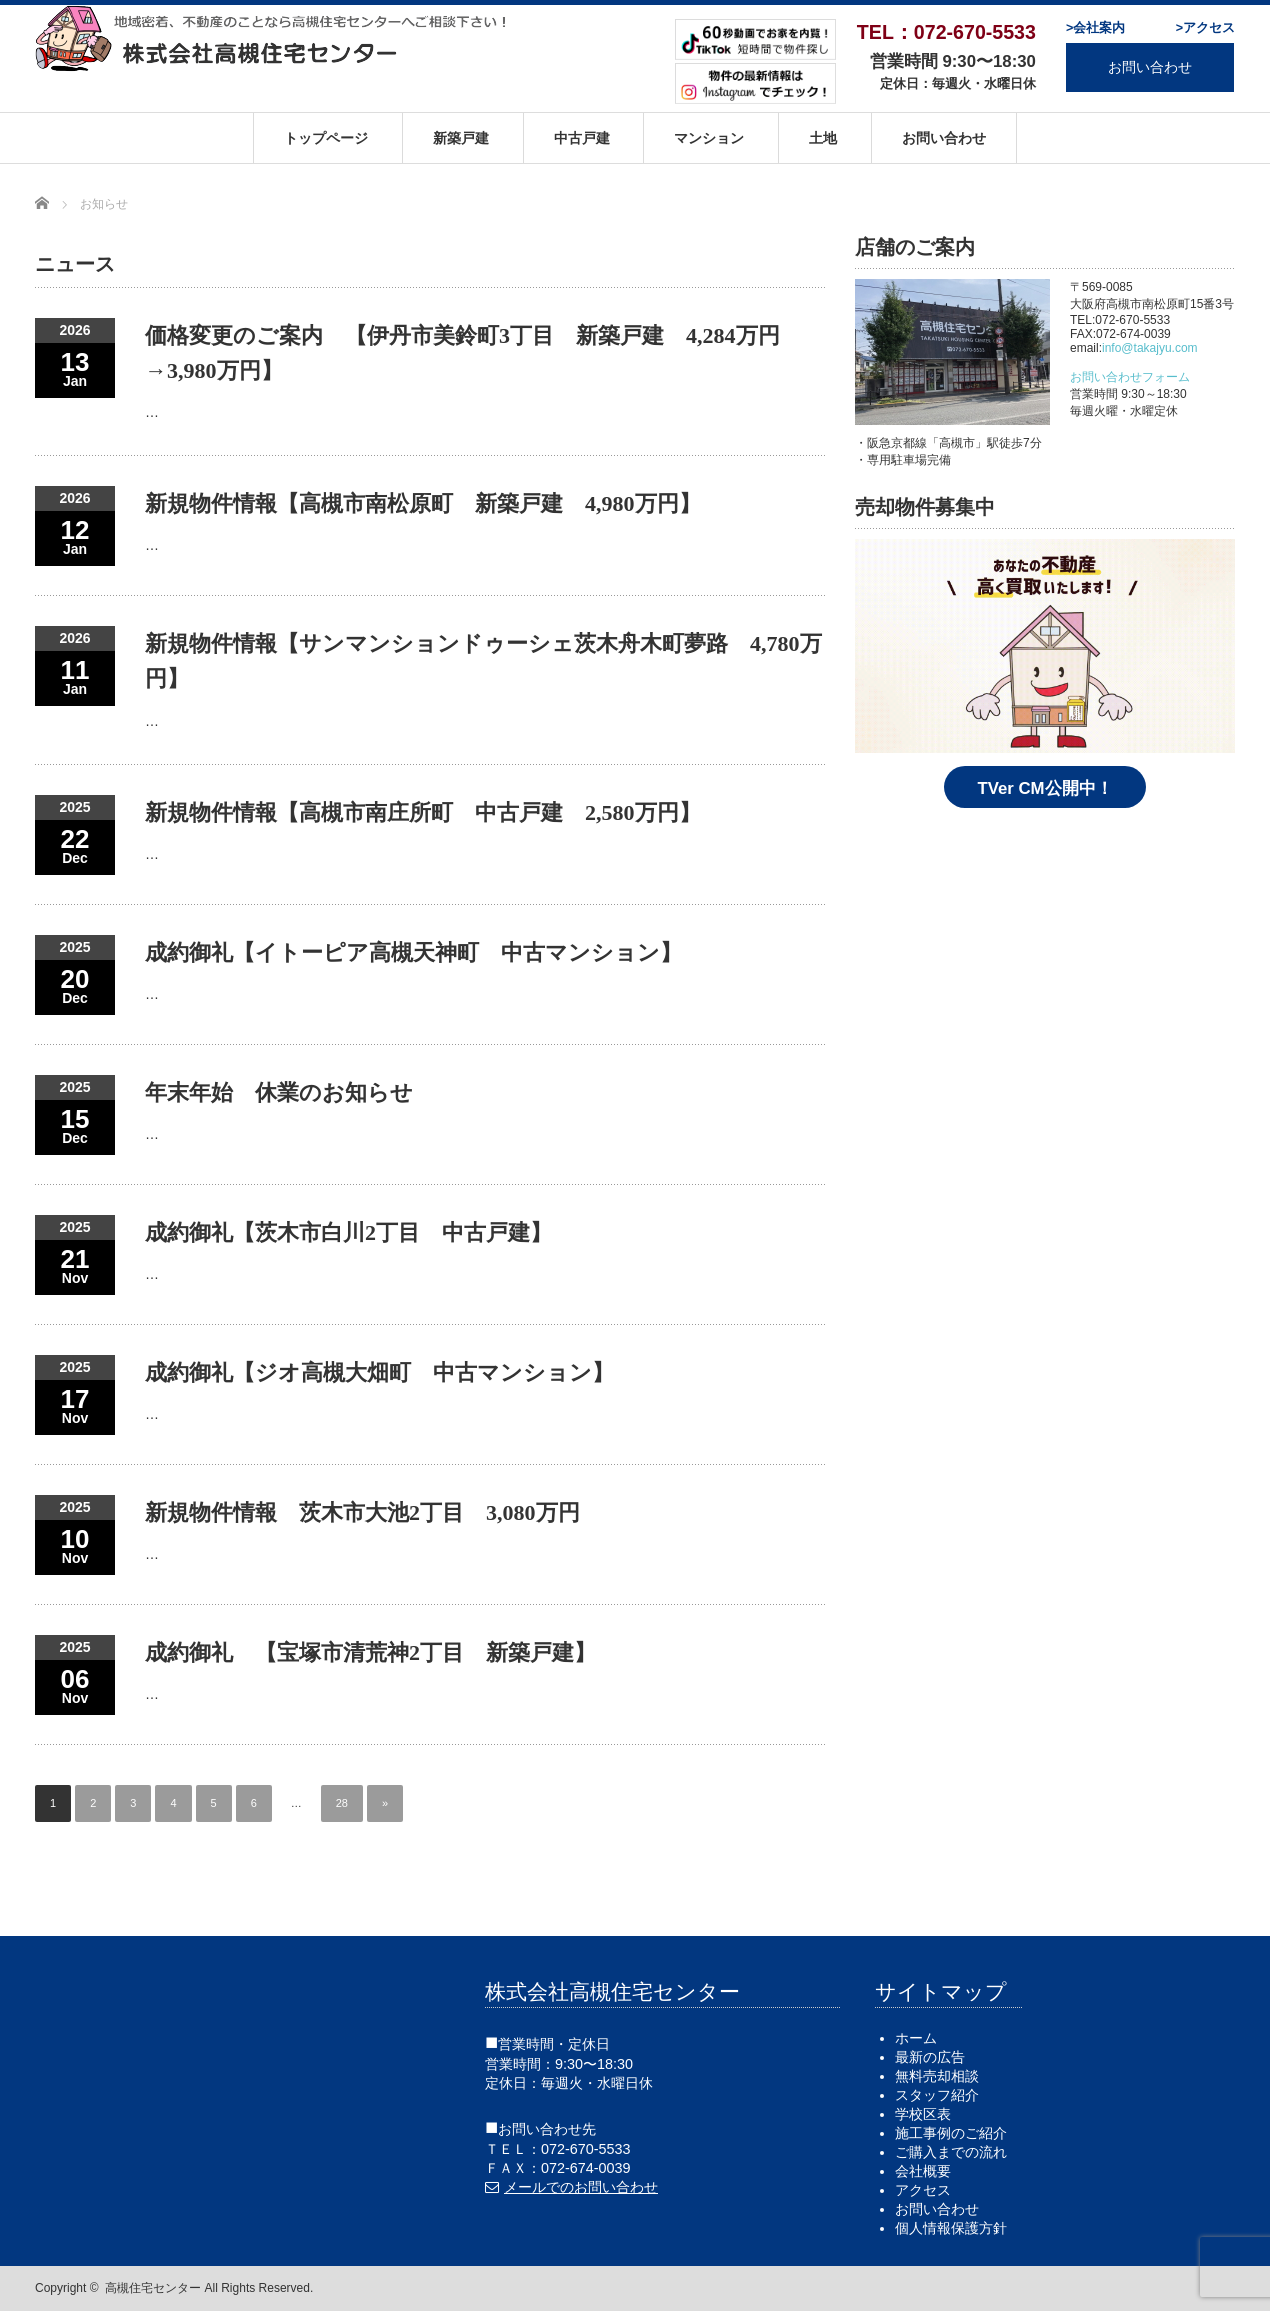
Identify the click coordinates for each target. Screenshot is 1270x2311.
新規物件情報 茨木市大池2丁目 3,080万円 (362, 1512)
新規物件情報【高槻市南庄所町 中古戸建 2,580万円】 (423, 812)
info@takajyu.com (1150, 348)
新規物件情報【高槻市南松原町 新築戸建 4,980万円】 (423, 503)
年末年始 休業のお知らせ (279, 1092)
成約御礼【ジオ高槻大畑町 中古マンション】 (379, 1372)
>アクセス (1205, 28)
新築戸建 (461, 138)
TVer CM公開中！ (1044, 788)
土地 (823, 138)
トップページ (326, 138)
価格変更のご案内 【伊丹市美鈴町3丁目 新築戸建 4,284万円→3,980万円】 (462, 353)
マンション (709, 138)
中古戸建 (582, 138)
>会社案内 (1095, 28)
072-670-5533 (586, 2149)
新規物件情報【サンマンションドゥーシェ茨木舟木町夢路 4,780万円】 (483, 661)
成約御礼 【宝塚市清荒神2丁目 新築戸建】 (370, 1652)
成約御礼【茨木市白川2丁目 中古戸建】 (348, 1232)
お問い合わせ (1150, 67)
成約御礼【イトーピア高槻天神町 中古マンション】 (413, 952)
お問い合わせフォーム (1130, 377)
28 (342, 1803)
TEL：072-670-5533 (946, 32)
